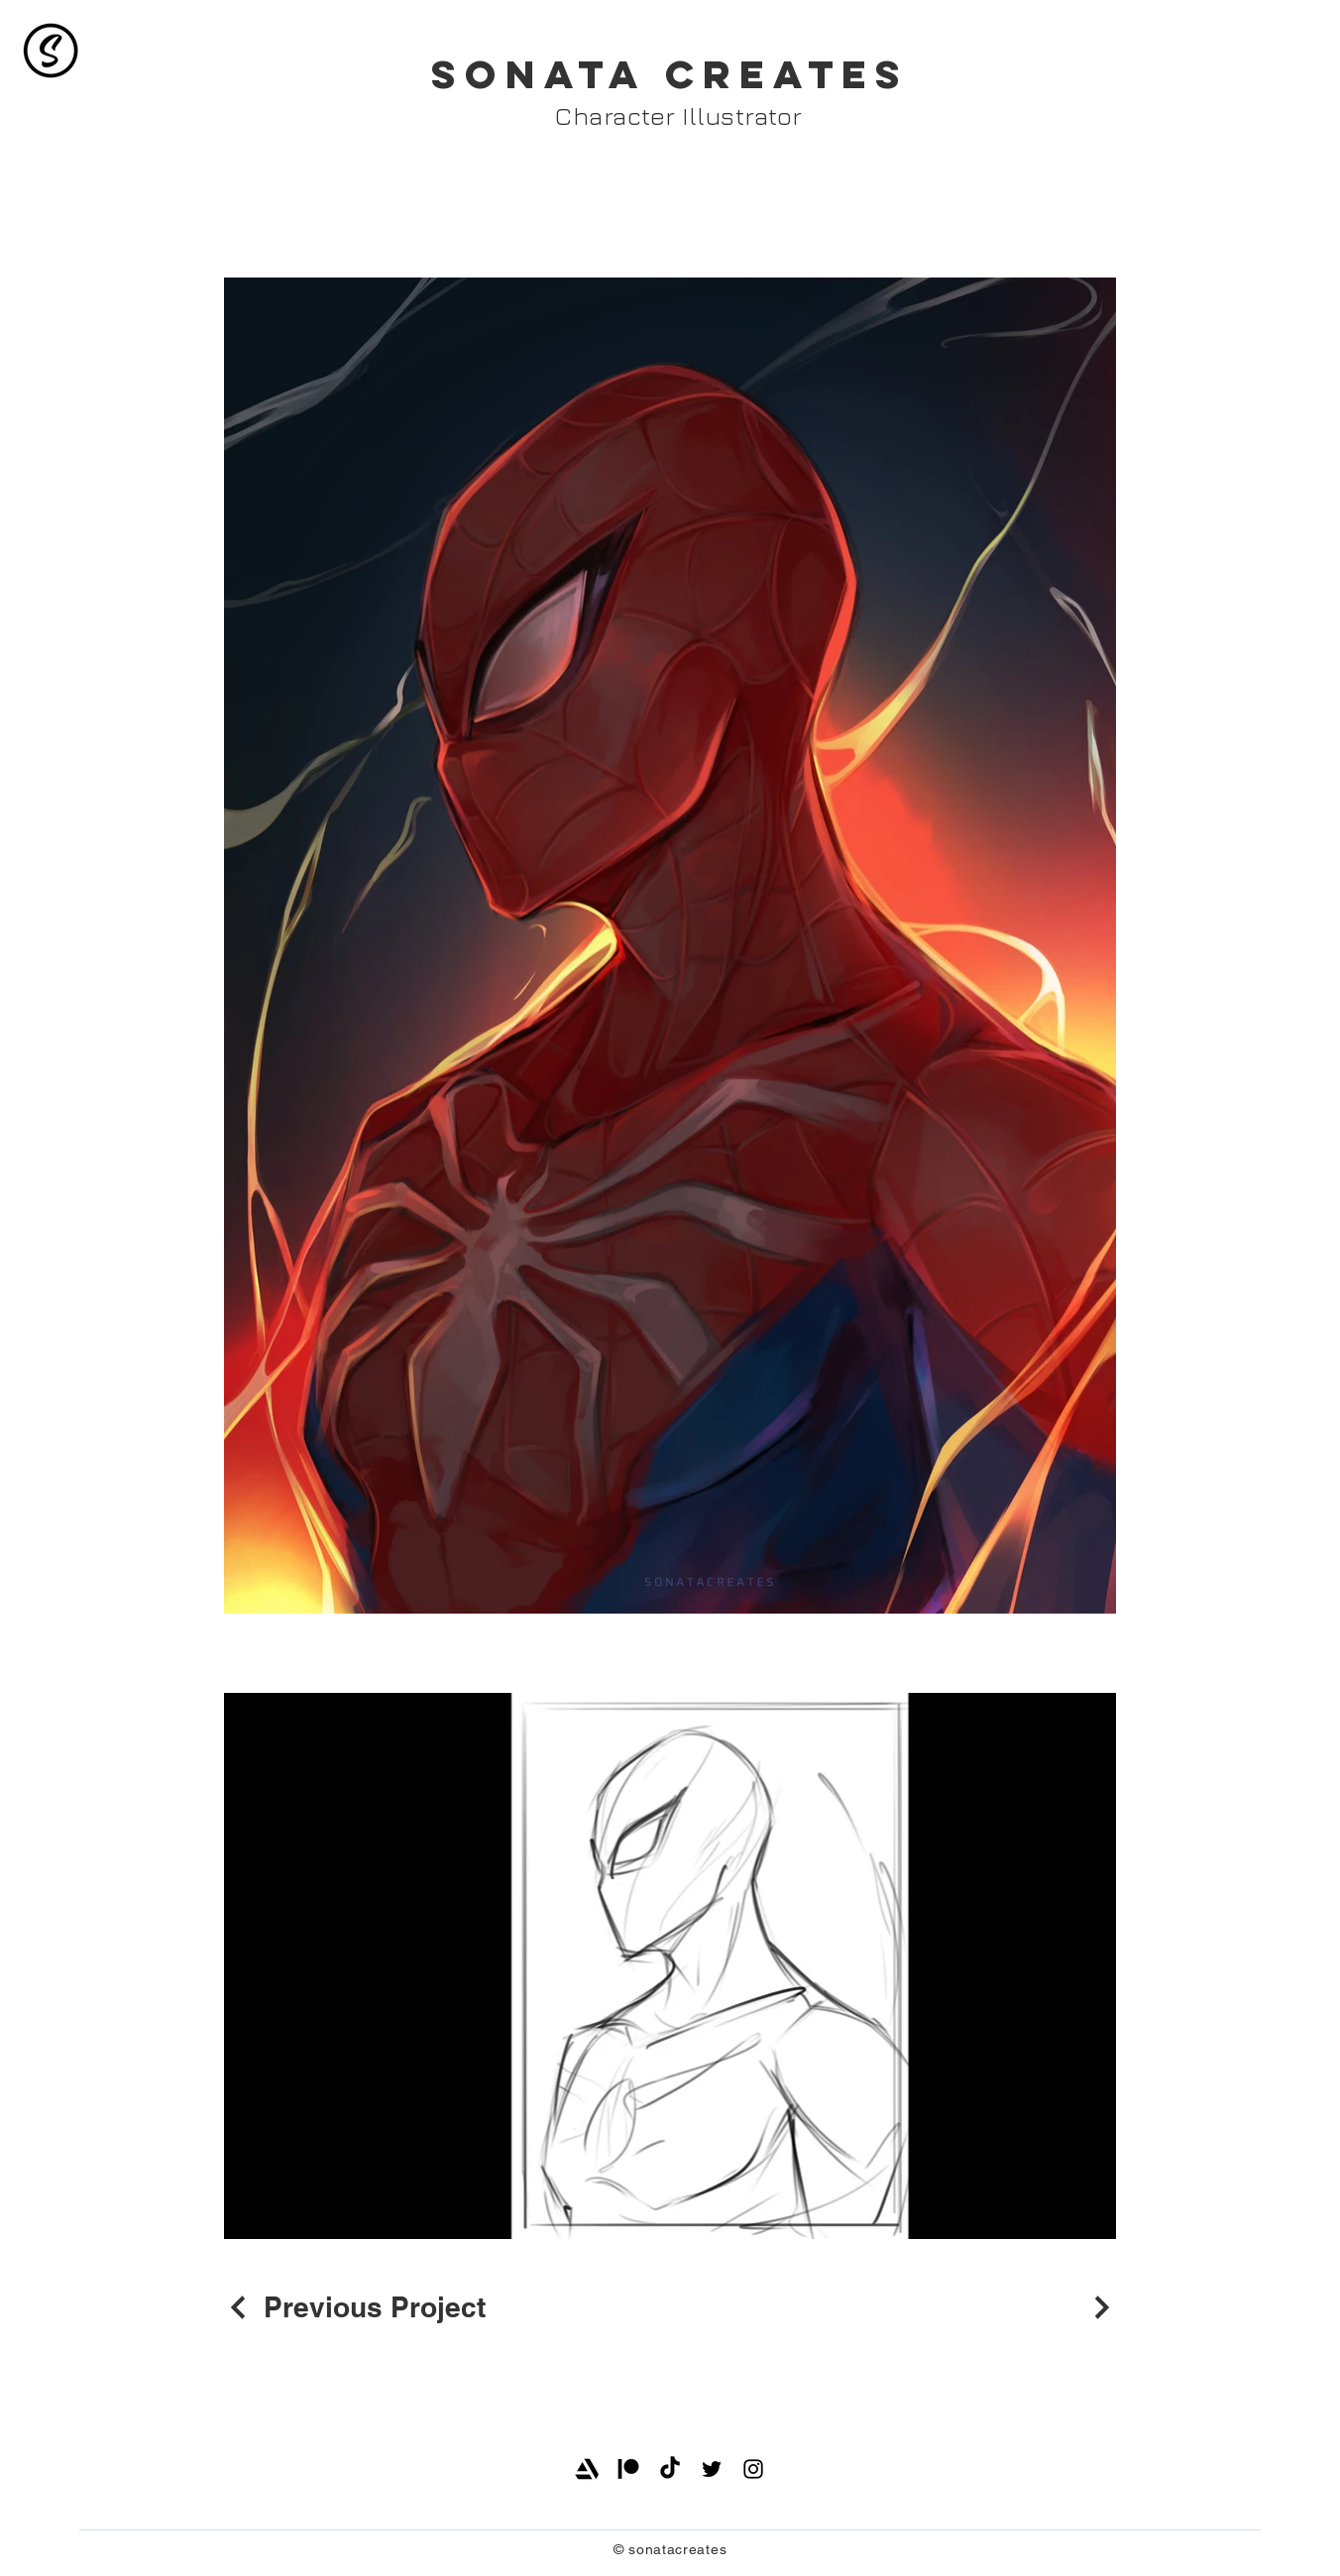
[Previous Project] (355, 2307)
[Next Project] (1099, 2307)
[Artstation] (587, 2469)
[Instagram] (753, 2469)
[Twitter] (712, 2469)
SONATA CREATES (670, 74)
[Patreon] (628, 2469)
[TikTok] (670, 2469)
